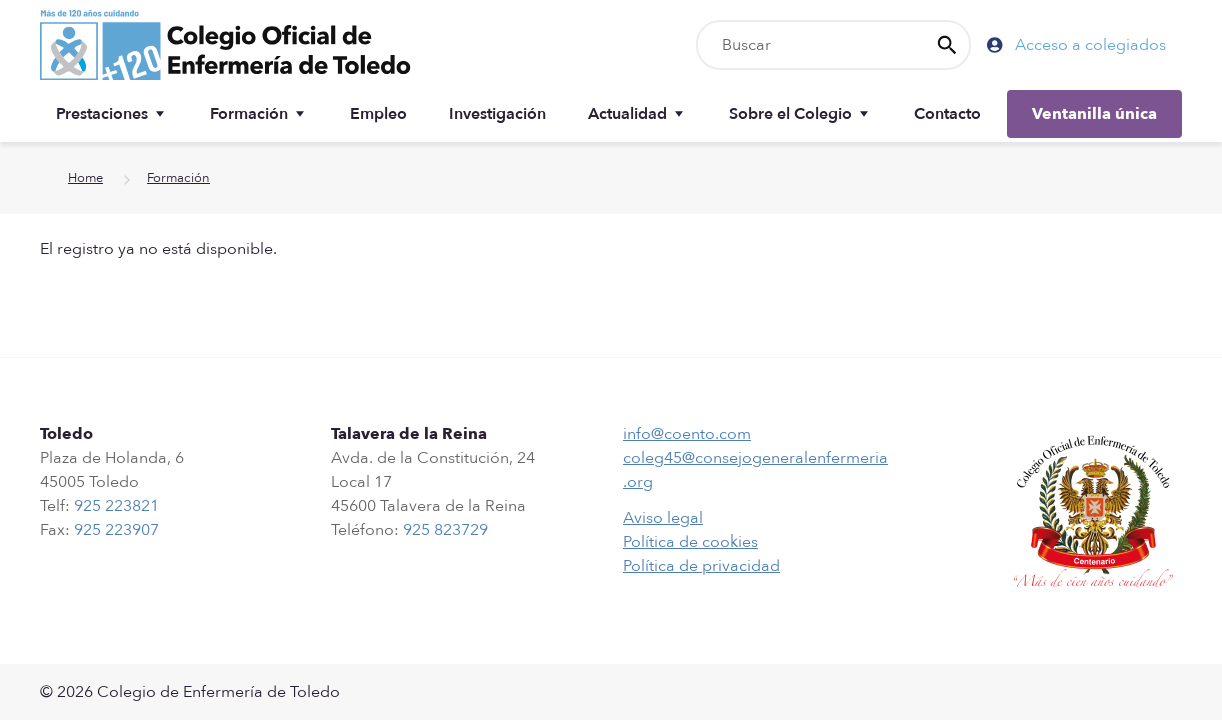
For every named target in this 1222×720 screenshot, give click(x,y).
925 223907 (116, 530)
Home (85, 178)
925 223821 (116, 506)
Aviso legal (663, 518)
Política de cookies (690, 542)
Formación (178, 178)
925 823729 (445, 530)
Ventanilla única (1094, 114)
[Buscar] (833, 45)
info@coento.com (687, 434)
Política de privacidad (701, 566)
